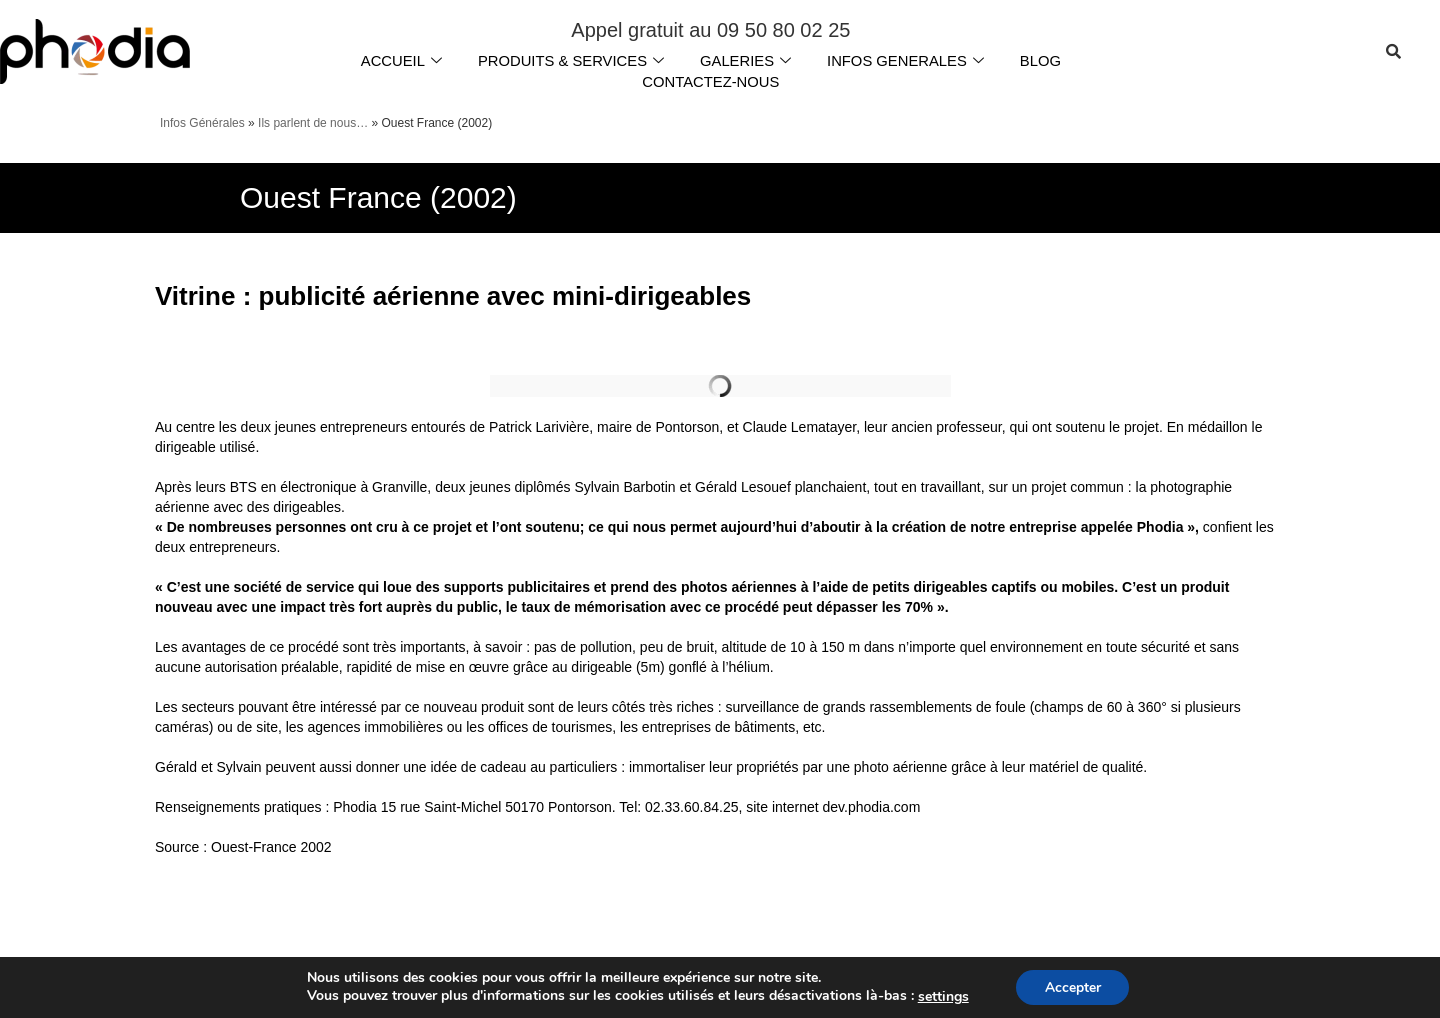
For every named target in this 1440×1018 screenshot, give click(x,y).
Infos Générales (202, 120)
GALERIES (746, 59)
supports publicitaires (515, 584)
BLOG (1044, 59)
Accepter (1073, 986)
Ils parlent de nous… (313, 120)
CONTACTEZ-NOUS (710, 79)
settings (941, 996)
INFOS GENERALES (907, 59)
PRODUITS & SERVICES (569, 59)
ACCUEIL (398, 59)
